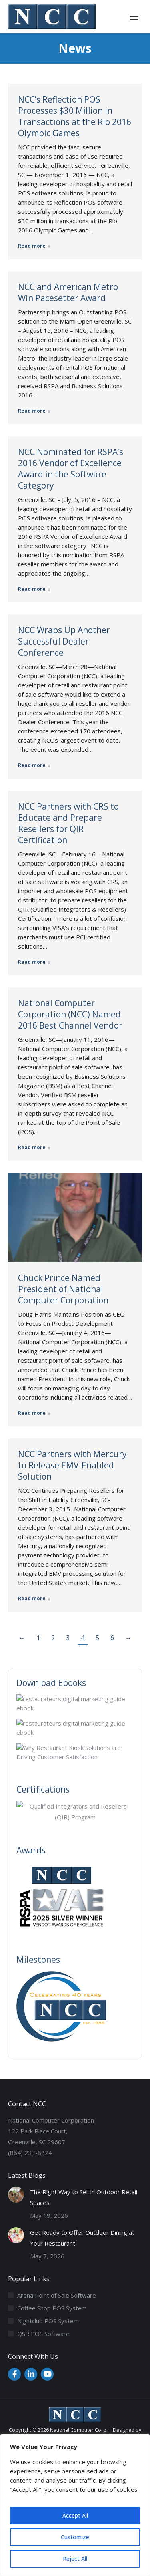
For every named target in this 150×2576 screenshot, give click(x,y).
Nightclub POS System (48, 2321)
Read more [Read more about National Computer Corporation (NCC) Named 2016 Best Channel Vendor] (34, 1147)
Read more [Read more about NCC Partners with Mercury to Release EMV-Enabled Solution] (34, 1598)
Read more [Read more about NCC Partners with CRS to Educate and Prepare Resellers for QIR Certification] (34, 962)
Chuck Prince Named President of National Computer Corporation (63, 1289)
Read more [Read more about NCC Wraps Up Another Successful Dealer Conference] (34, 765)
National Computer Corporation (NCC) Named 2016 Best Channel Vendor (70, 1014)
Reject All (75, 2558)
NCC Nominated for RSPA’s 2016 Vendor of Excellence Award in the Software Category (70, 468)
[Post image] (16, 2195)
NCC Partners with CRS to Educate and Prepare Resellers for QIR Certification (68, 823)
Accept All (75, 2515)
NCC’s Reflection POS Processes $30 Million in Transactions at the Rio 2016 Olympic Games (74, 116)
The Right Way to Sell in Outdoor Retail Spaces (83, 2197)
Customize (75, 2537)
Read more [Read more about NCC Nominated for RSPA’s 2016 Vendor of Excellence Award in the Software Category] (34, 589)
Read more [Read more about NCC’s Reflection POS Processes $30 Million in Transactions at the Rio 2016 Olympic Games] (34, 246)
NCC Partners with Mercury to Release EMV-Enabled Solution (72, 1465)
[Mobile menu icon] (134, 17)
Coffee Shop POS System (52, 2308)
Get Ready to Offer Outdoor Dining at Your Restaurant (82, 2237)
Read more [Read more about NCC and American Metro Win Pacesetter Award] (34, 411)
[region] (75, 2505)
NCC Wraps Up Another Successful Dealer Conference (64, 641)
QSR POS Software (43, 2334)
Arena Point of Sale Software (56, 2295)
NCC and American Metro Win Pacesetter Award (68, 292)
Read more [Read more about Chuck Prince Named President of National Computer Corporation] (34, 1413)
